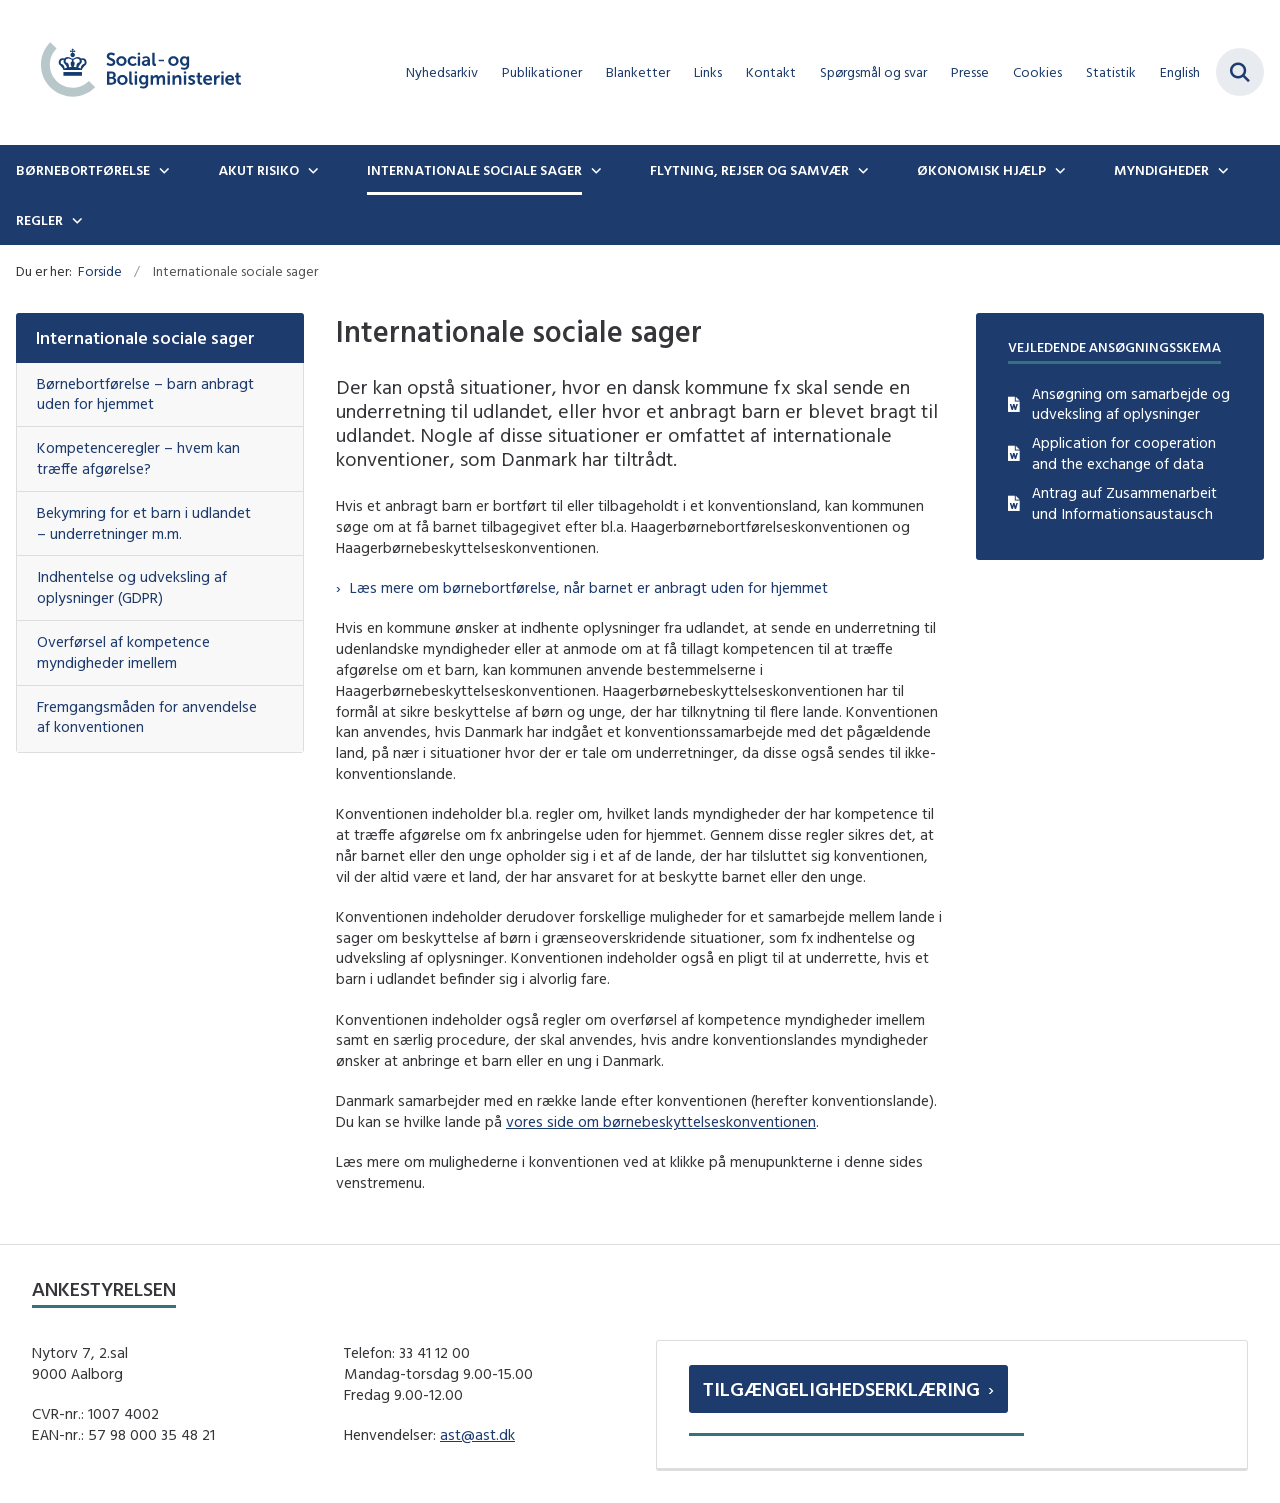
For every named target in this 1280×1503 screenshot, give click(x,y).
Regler (39, 220)
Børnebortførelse (83, 170)
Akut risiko (258, 170)
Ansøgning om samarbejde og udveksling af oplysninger (1131, 404)
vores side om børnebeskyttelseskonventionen (661, 1121)
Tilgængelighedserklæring (841, 1388)
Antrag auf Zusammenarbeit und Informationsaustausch (1124, 503)
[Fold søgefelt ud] (1240, 72)
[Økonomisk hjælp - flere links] (1058, 170)
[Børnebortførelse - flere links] (162, 170)
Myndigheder (1161, 170)
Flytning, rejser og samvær (749, 170)
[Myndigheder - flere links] (1221, 170)
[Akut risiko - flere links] (311, 170)
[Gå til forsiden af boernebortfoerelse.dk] (133, 72)
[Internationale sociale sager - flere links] (594, 170)
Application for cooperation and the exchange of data (1124, 453)
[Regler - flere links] (75, 220)
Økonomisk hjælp (981, 170)
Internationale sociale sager (474, 170)
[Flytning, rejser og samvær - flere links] (861, 170)
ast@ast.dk (477, 1434)
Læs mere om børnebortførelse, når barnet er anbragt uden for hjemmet (589, 587)
